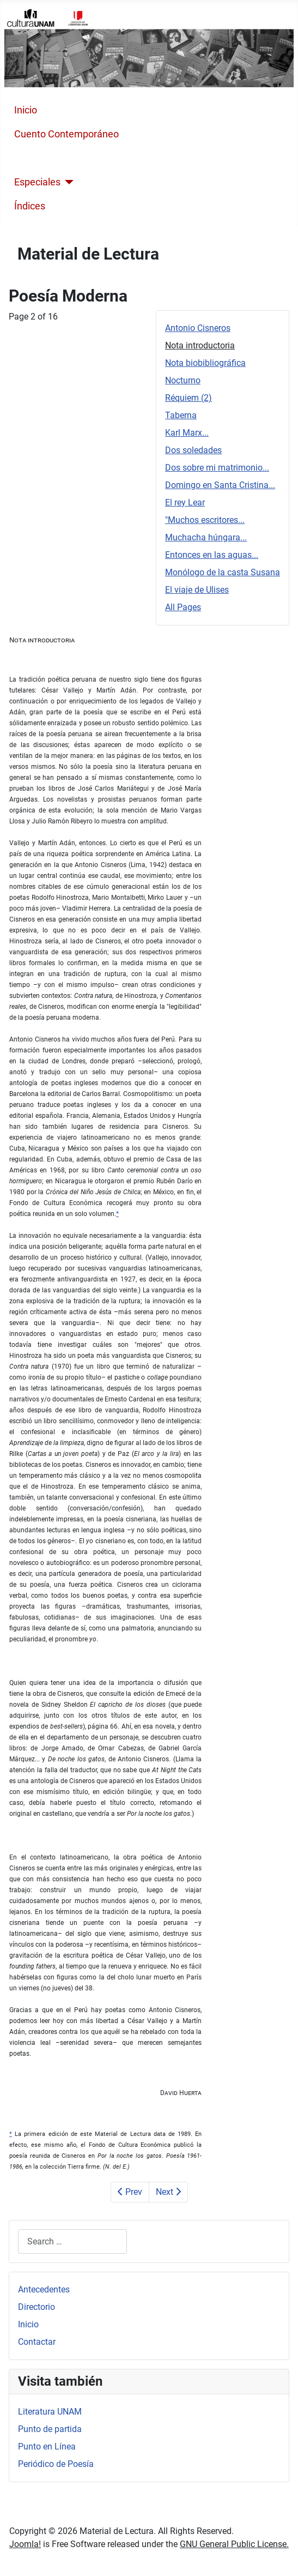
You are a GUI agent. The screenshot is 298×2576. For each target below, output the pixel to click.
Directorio (36, 2307)
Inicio (25, 110)
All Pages (183, 607)
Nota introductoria (200, 345)
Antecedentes (44, 2289)
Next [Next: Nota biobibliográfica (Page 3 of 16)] (168, 2192)
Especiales (37, 182)
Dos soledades (193, 450)
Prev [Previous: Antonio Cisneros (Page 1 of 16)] (130, 2192)
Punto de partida (50, 2429)
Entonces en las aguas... (211, 555)
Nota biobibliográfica (205, 363)
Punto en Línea (47, 2446)
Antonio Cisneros (197, 328)
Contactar (37, 2342)
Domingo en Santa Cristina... (220, 485)
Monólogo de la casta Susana (222, 572)
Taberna (181, 415)
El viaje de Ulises (197, 590)
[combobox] (72, 2241)
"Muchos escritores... (205, 520)
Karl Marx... (187, 433)
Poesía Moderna (49, 158)
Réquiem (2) (188, 398)
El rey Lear (185, 502)
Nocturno (182, 380)
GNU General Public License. (234, 2544)
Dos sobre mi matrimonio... (217, 467)
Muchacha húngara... (206, 537)
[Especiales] (67, 182)
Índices (29, 206)
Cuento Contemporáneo (66, 134)
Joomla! (25, 2544)
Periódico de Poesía (56, 2464)
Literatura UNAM (50, 2411)
